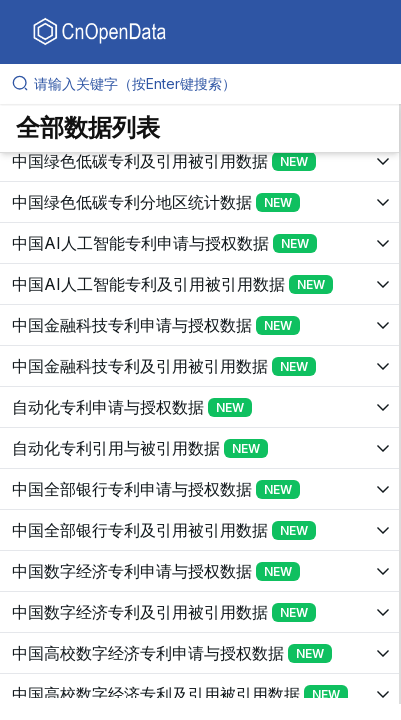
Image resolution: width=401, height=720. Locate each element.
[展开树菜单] (199, 161)
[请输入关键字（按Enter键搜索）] (208, 84)
